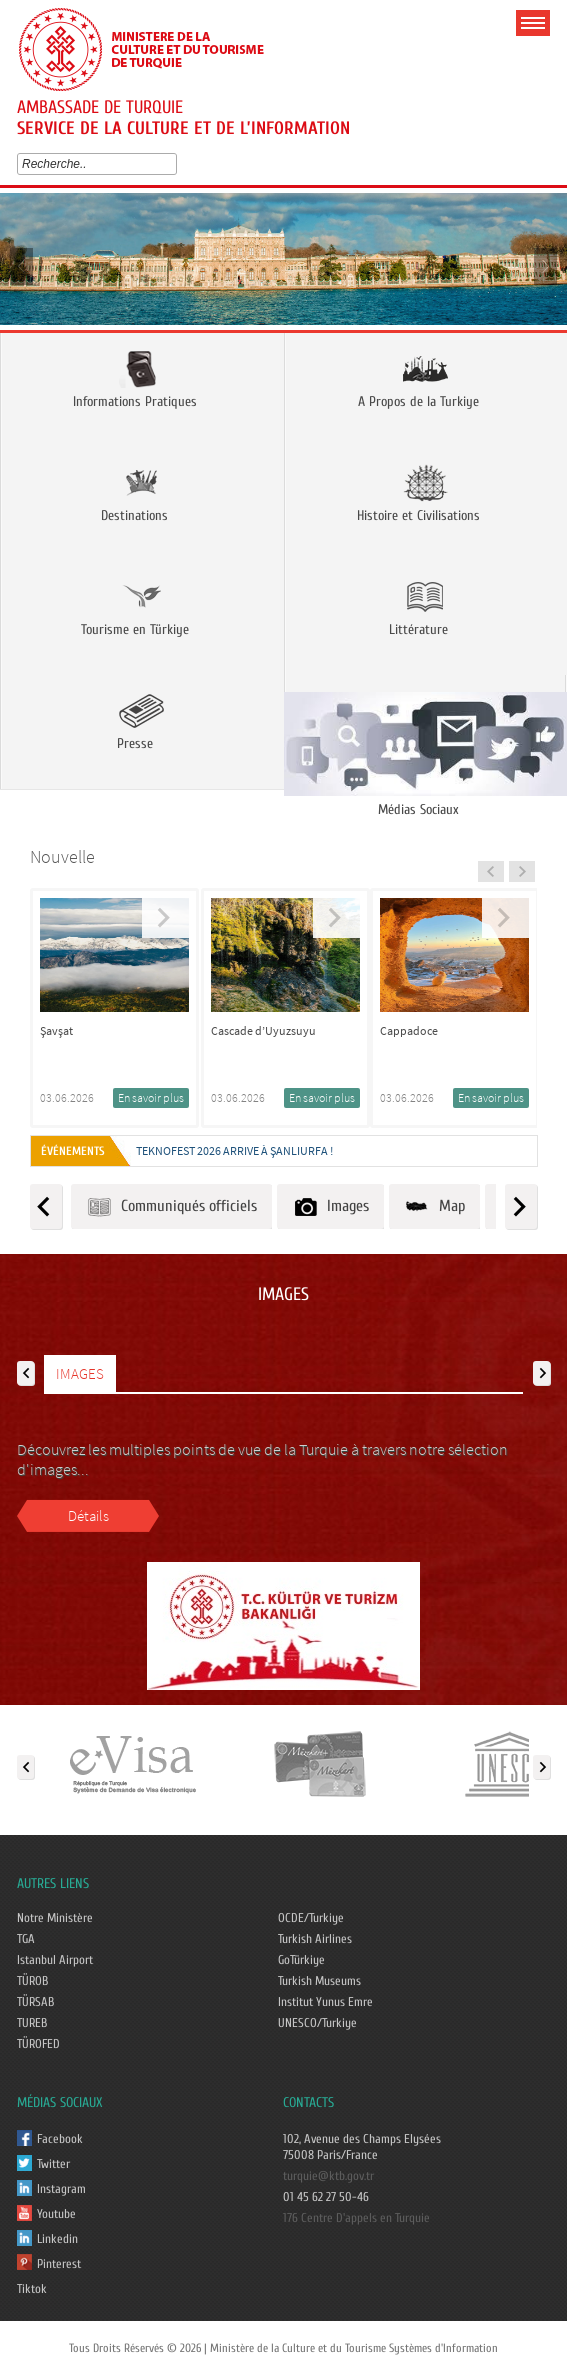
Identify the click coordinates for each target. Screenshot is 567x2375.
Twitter (53, 2164)
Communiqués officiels (171, 1206)
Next (544, 265)
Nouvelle (62, 856)
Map (434, 1206)
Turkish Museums (319, 1981)
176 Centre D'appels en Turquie (356, 2218)
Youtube (56, 2214)
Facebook (60, 2139)
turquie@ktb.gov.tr (328, 2176)
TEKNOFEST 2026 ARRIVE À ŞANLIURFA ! (234, 1150)
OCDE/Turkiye (311, 1918)
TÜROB (32, 1981)
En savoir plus (151, 1097)
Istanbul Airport (55, 1960)
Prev (22, 265)
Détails (88, 1515)
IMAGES (80, 1373)
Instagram (61, 2189)
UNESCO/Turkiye (317, 2023)
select (175, 164)
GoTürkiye (301, 1960)
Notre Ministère (55, 1918)
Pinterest (59, 2264)
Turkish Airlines (315, 1939)
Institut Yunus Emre (325, 2002)
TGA (26, 1939)
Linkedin (57, 2239)
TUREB (32, 2023)
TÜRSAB (35, 2002)
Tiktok (32, 2289)
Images (330, 1206)
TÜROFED (38, 2044)
